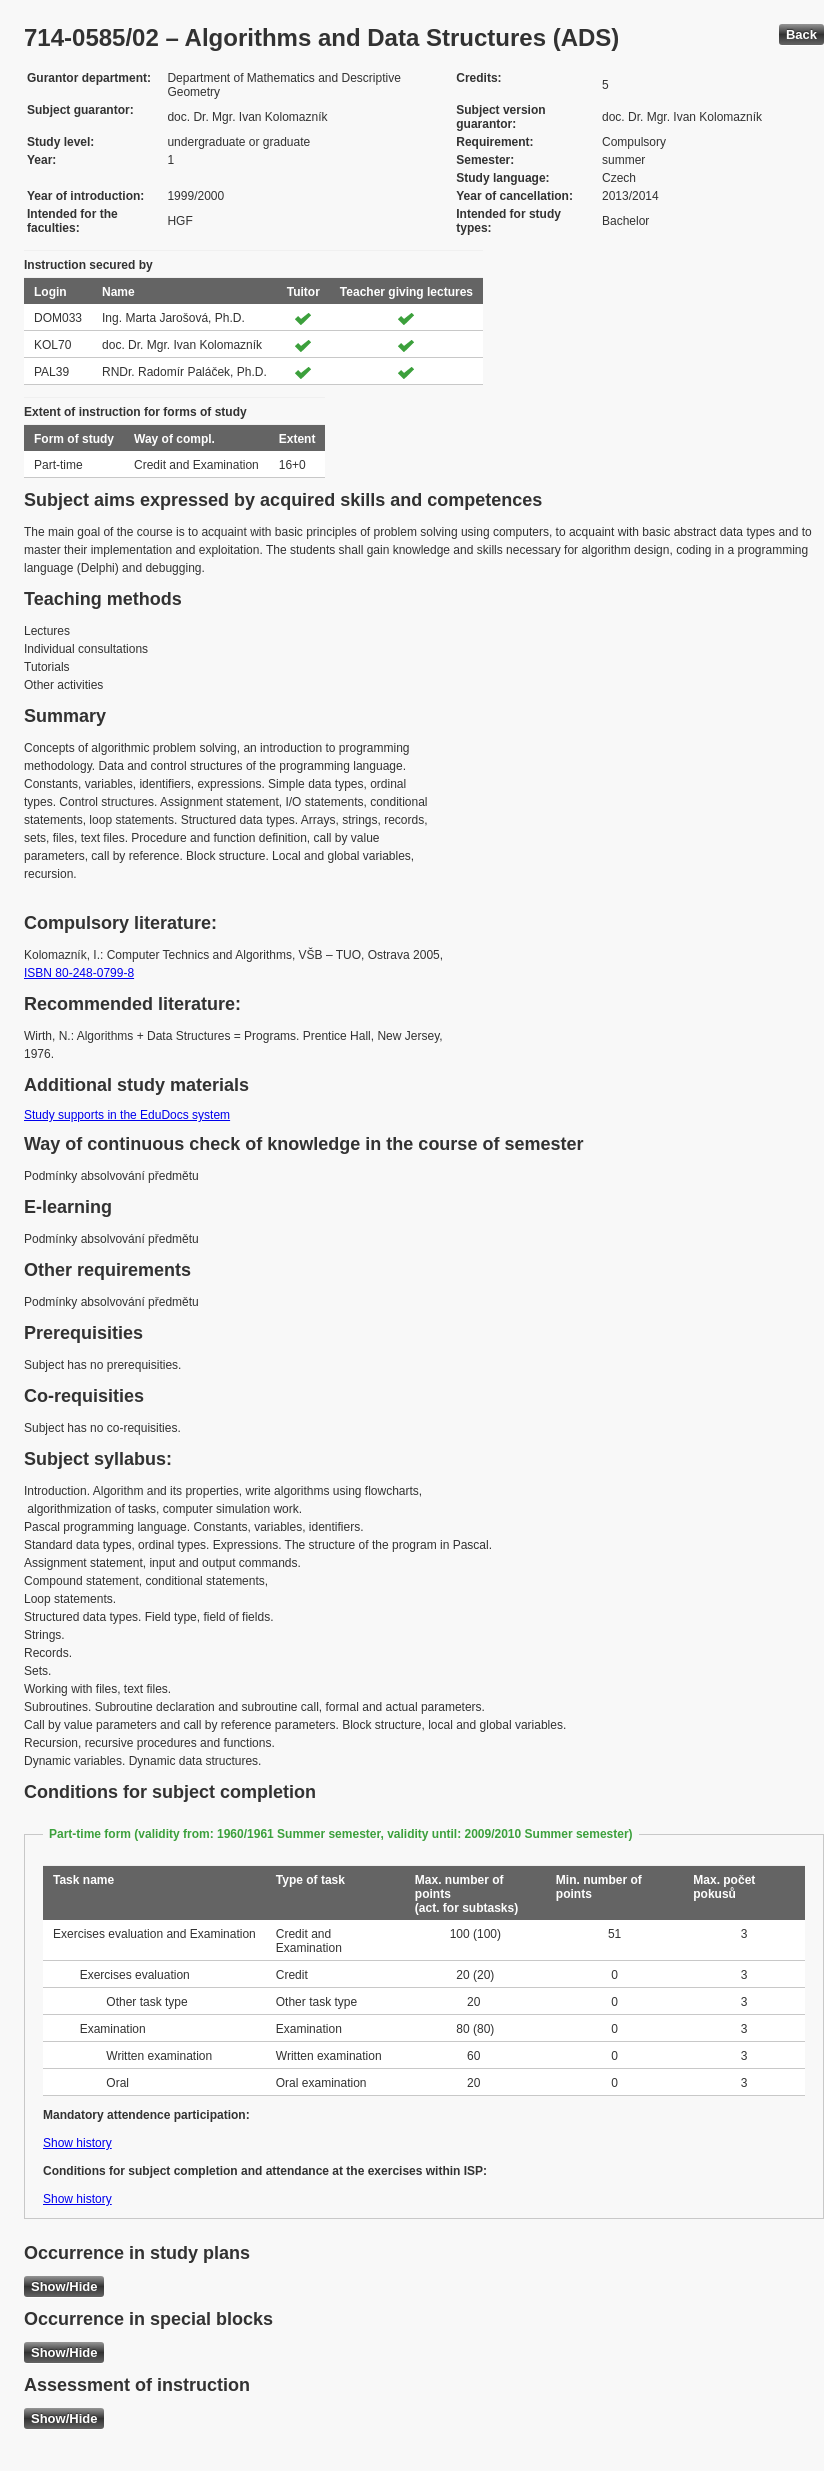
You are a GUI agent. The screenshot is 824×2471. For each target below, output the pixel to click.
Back (801, 34)
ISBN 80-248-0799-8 (79, 973)
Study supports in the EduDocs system (127, 1115)
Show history (77, 2143)
